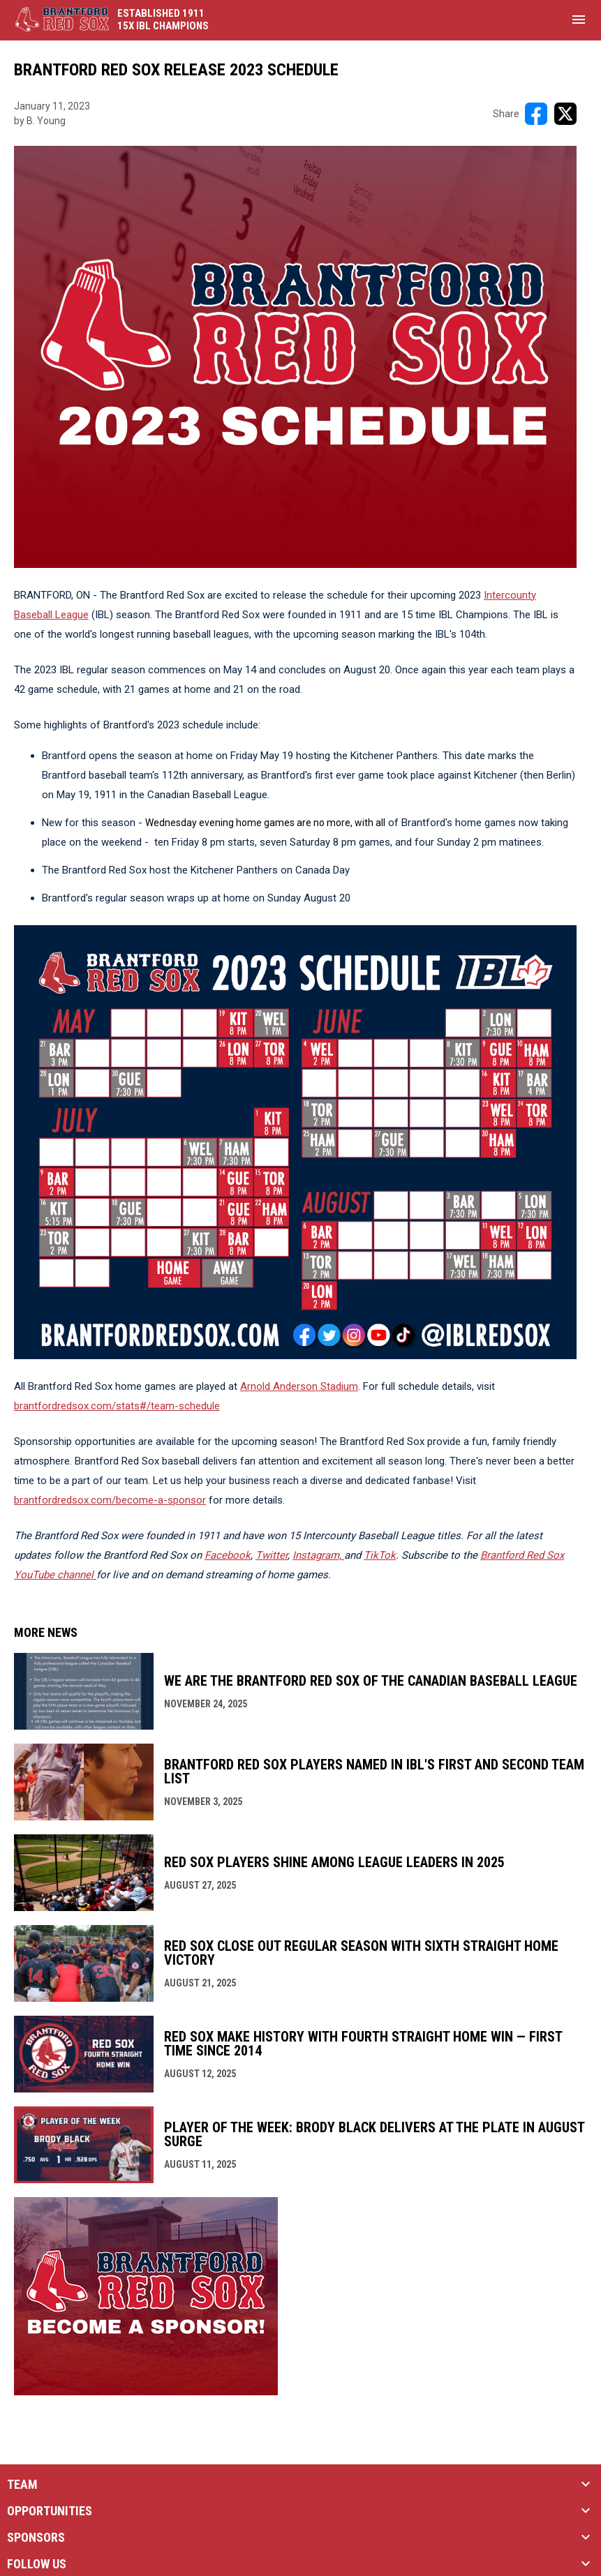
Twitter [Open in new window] (271, 1555)
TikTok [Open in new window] (380, 1555)
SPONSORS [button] (36, 2537)
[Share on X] (565, 114)
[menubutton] (578, 19)
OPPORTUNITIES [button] (49, 2511)
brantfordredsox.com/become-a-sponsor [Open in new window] (110, 1500)
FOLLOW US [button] (36, 2564)
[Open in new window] (318, 1555)
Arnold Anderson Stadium (299, 1386)
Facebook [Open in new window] (228, 1555)
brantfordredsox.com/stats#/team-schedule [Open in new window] (117, 1406)
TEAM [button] (22, 2484)
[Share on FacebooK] (536, 114)
